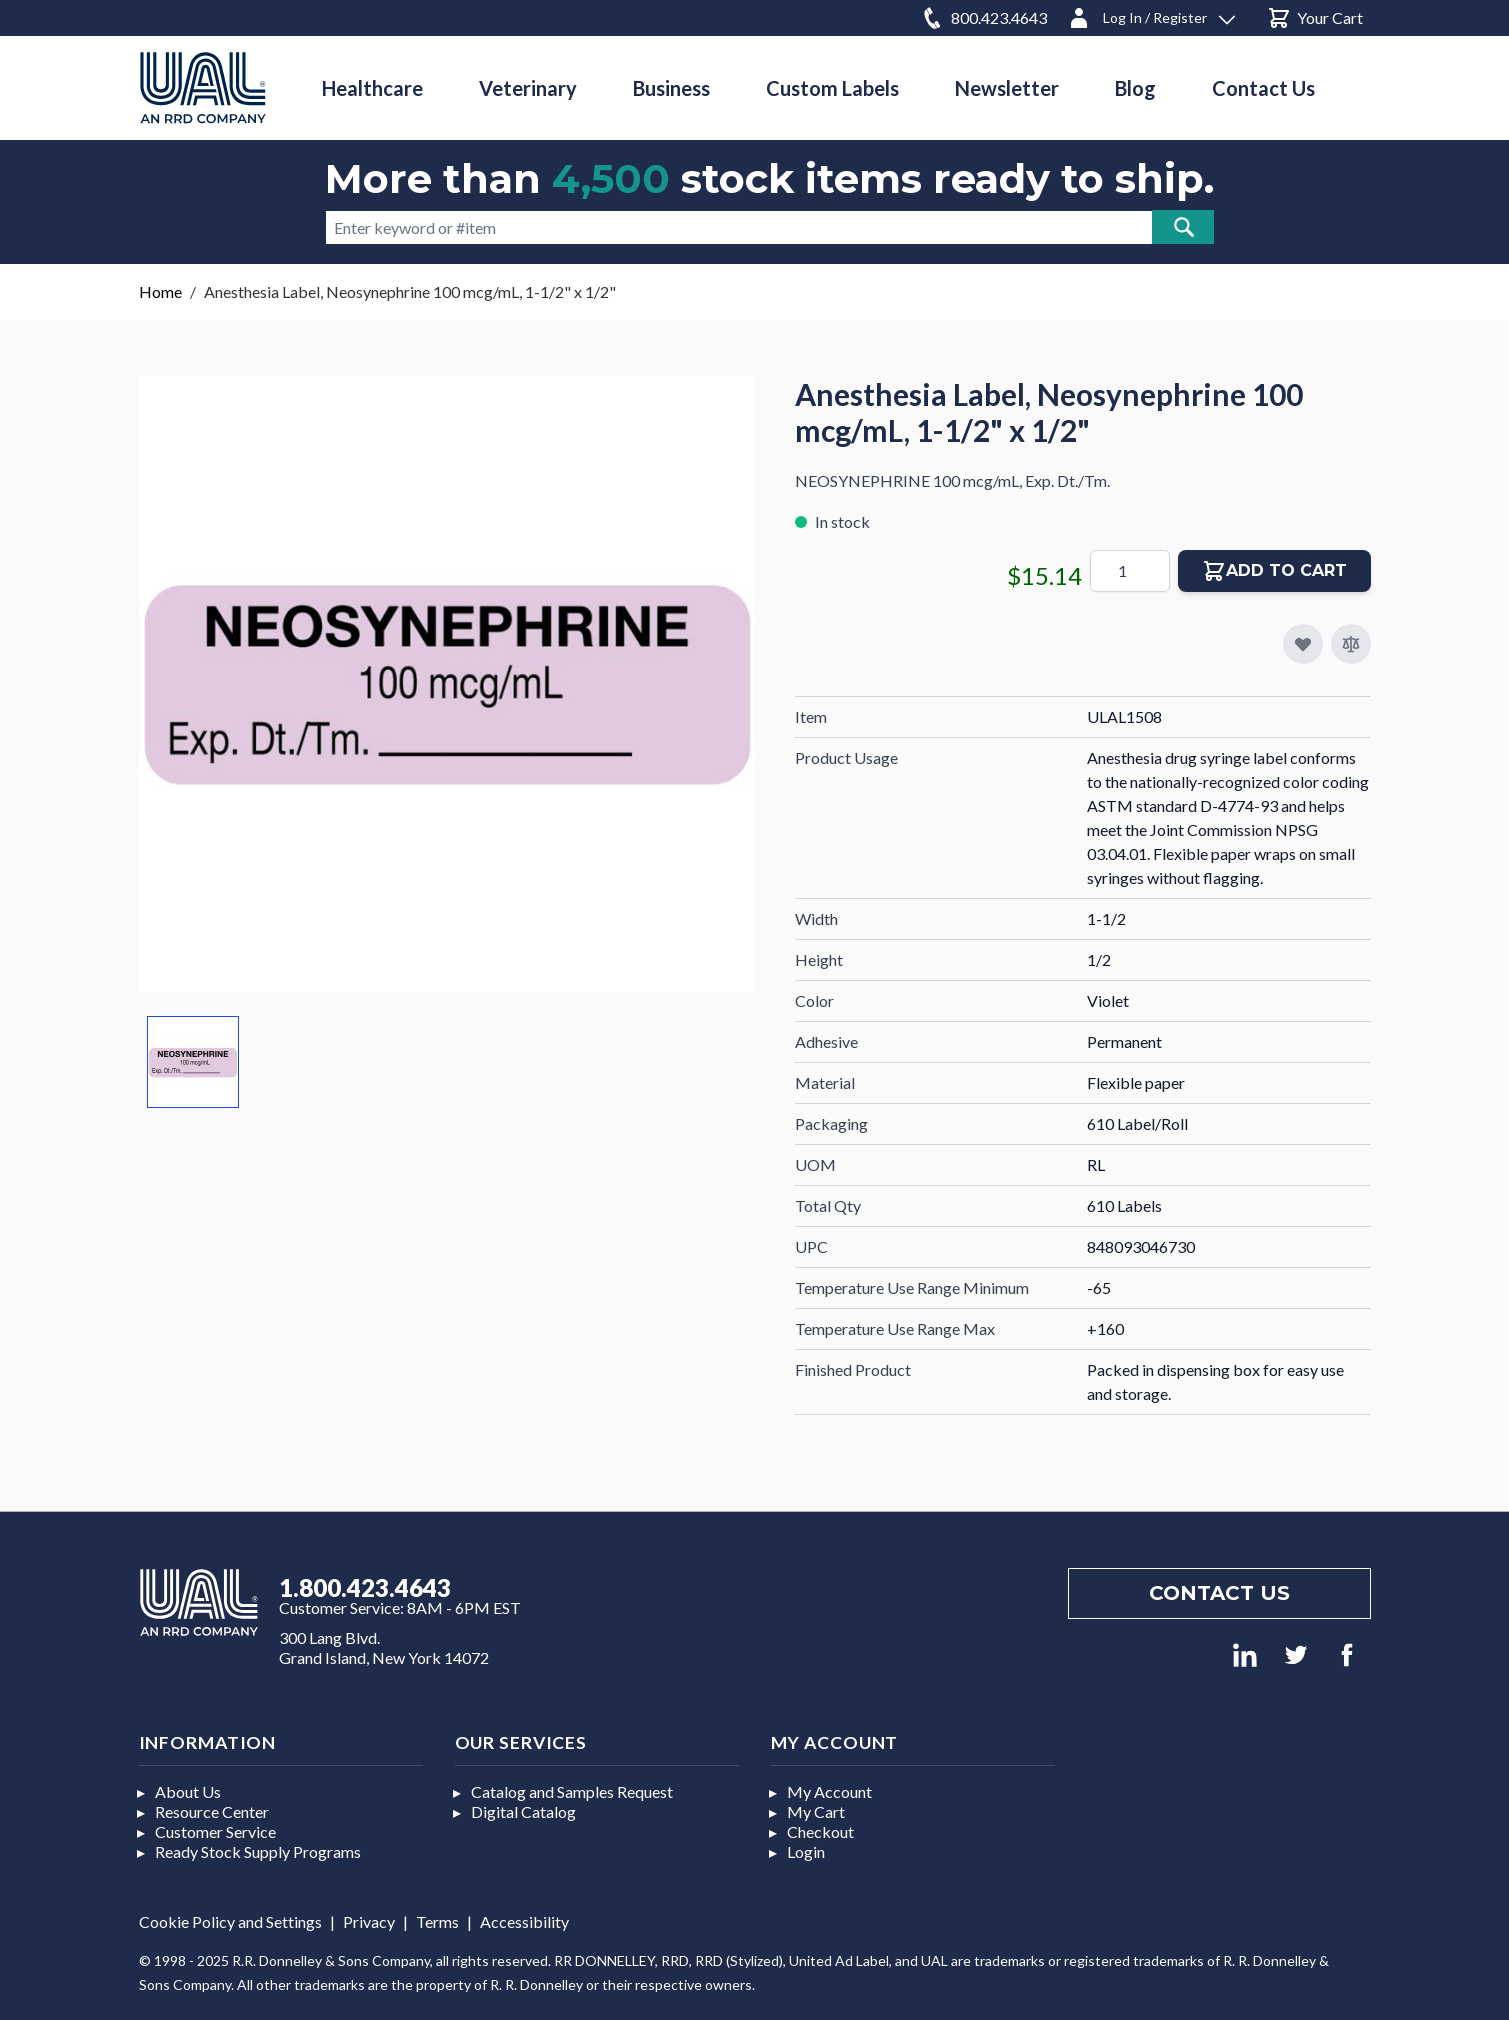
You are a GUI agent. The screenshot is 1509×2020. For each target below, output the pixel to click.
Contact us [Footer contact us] (1219, 1593)
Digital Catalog (523, 1811)
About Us (188, 1791)
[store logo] (203, 87)
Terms (437, 1921)
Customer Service (215, 1831)
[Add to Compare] (1351, 644)
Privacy (369, 1921)
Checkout (820, 1831)
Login (806, 1851)
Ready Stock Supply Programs (258, 1851)
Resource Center (212, 1811)
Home (160, 291)
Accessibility (524, 1921)
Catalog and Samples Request (572, 1791)
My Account (829, 1791)
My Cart (816, 1811)
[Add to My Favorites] (1303, 644)
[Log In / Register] (1151, 14)
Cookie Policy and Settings (230, 1921)
